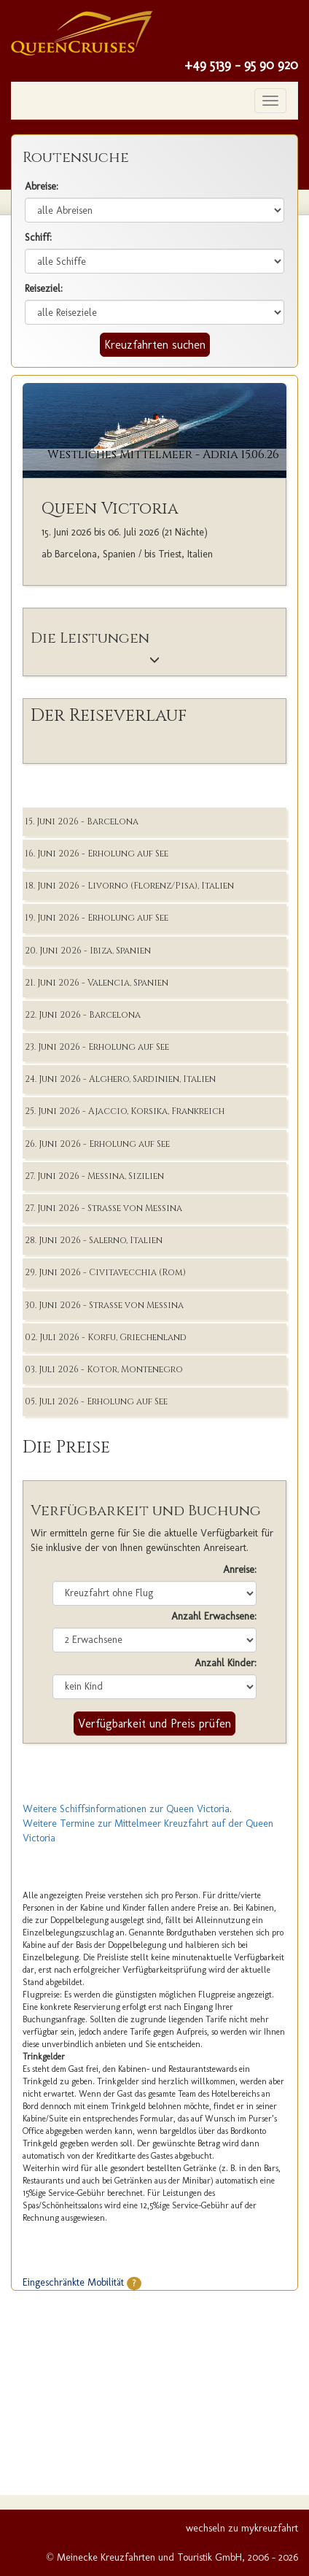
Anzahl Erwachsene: (214, 1616)
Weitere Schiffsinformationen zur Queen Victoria (126, 1809)
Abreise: (41, 186)
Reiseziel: (44, 288)
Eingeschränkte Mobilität (82, 2282)
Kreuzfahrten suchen (155, 345)
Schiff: (38, 237)
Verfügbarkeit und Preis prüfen (154, 1723)
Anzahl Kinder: (226, 1663)
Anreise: (240, 1569)
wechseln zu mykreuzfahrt (242, 2528)
